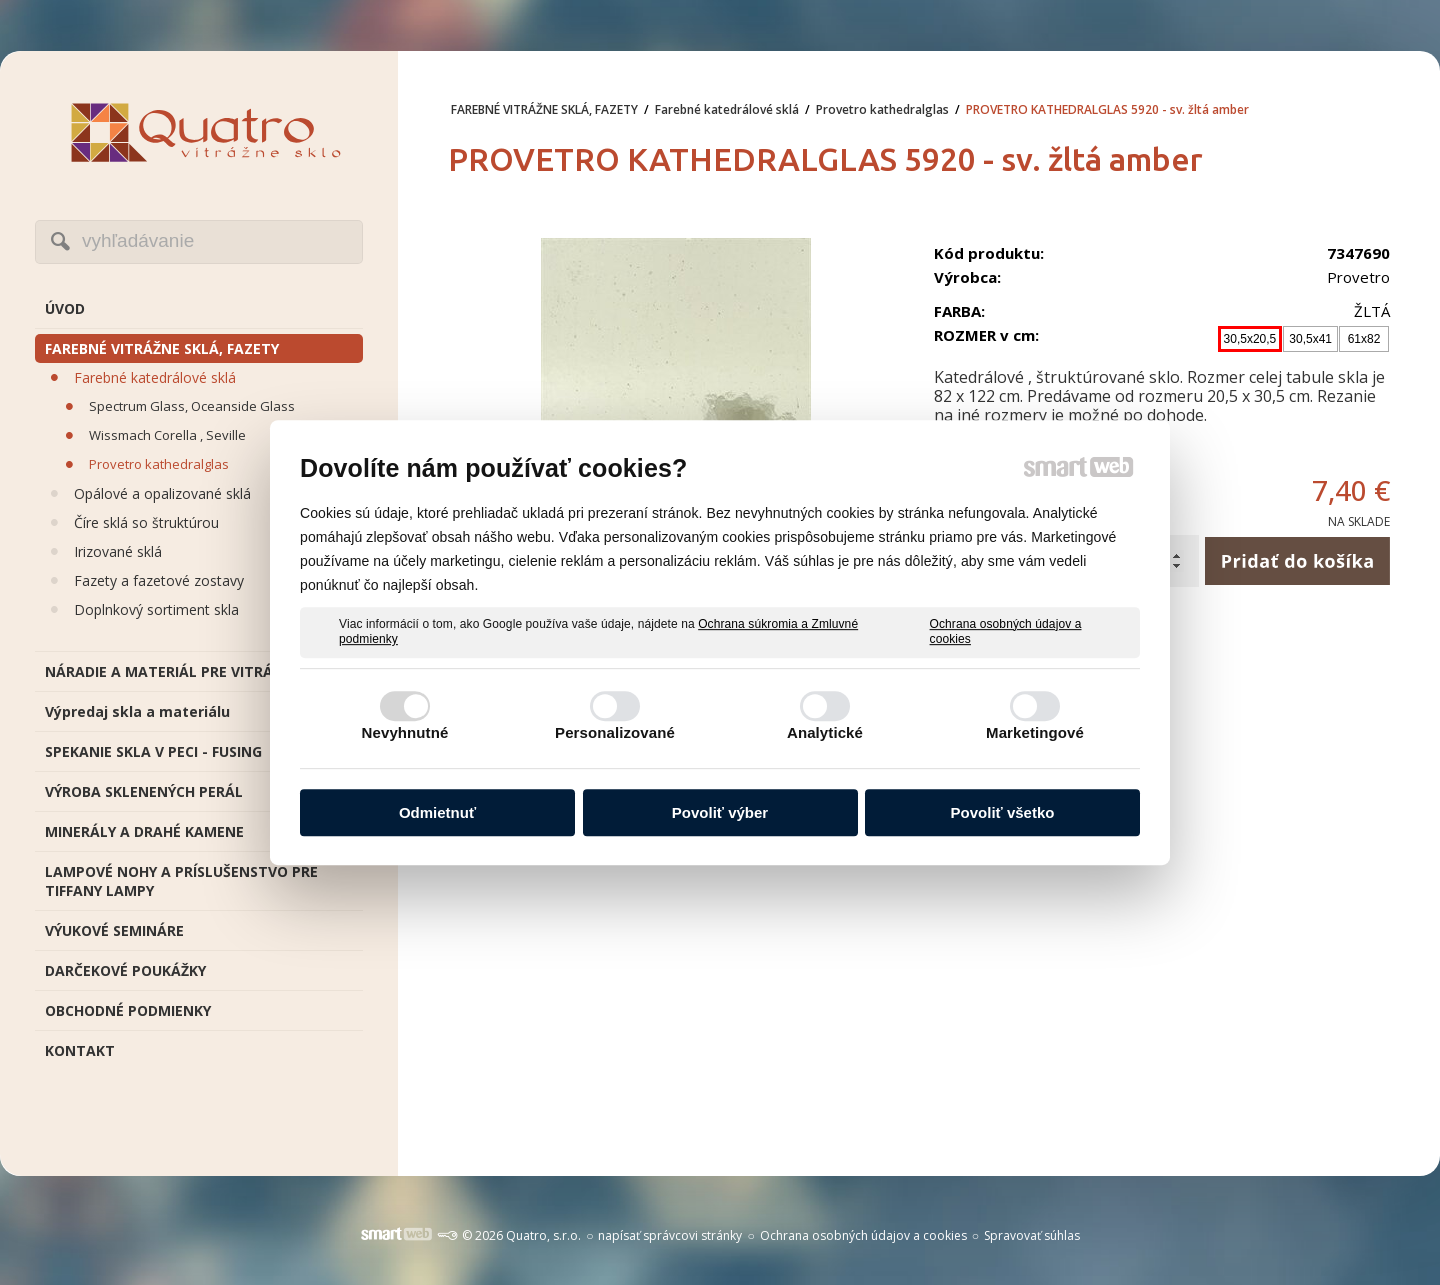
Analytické (825, 732)
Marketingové (1035, 732)
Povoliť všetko (1003, 812)
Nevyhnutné (405, 732)
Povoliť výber (720, 812)
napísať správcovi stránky (670, 1235)
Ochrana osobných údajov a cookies (1006, 632)
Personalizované (615, 732)
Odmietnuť (437, 812)
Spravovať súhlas (1032, 1235)
